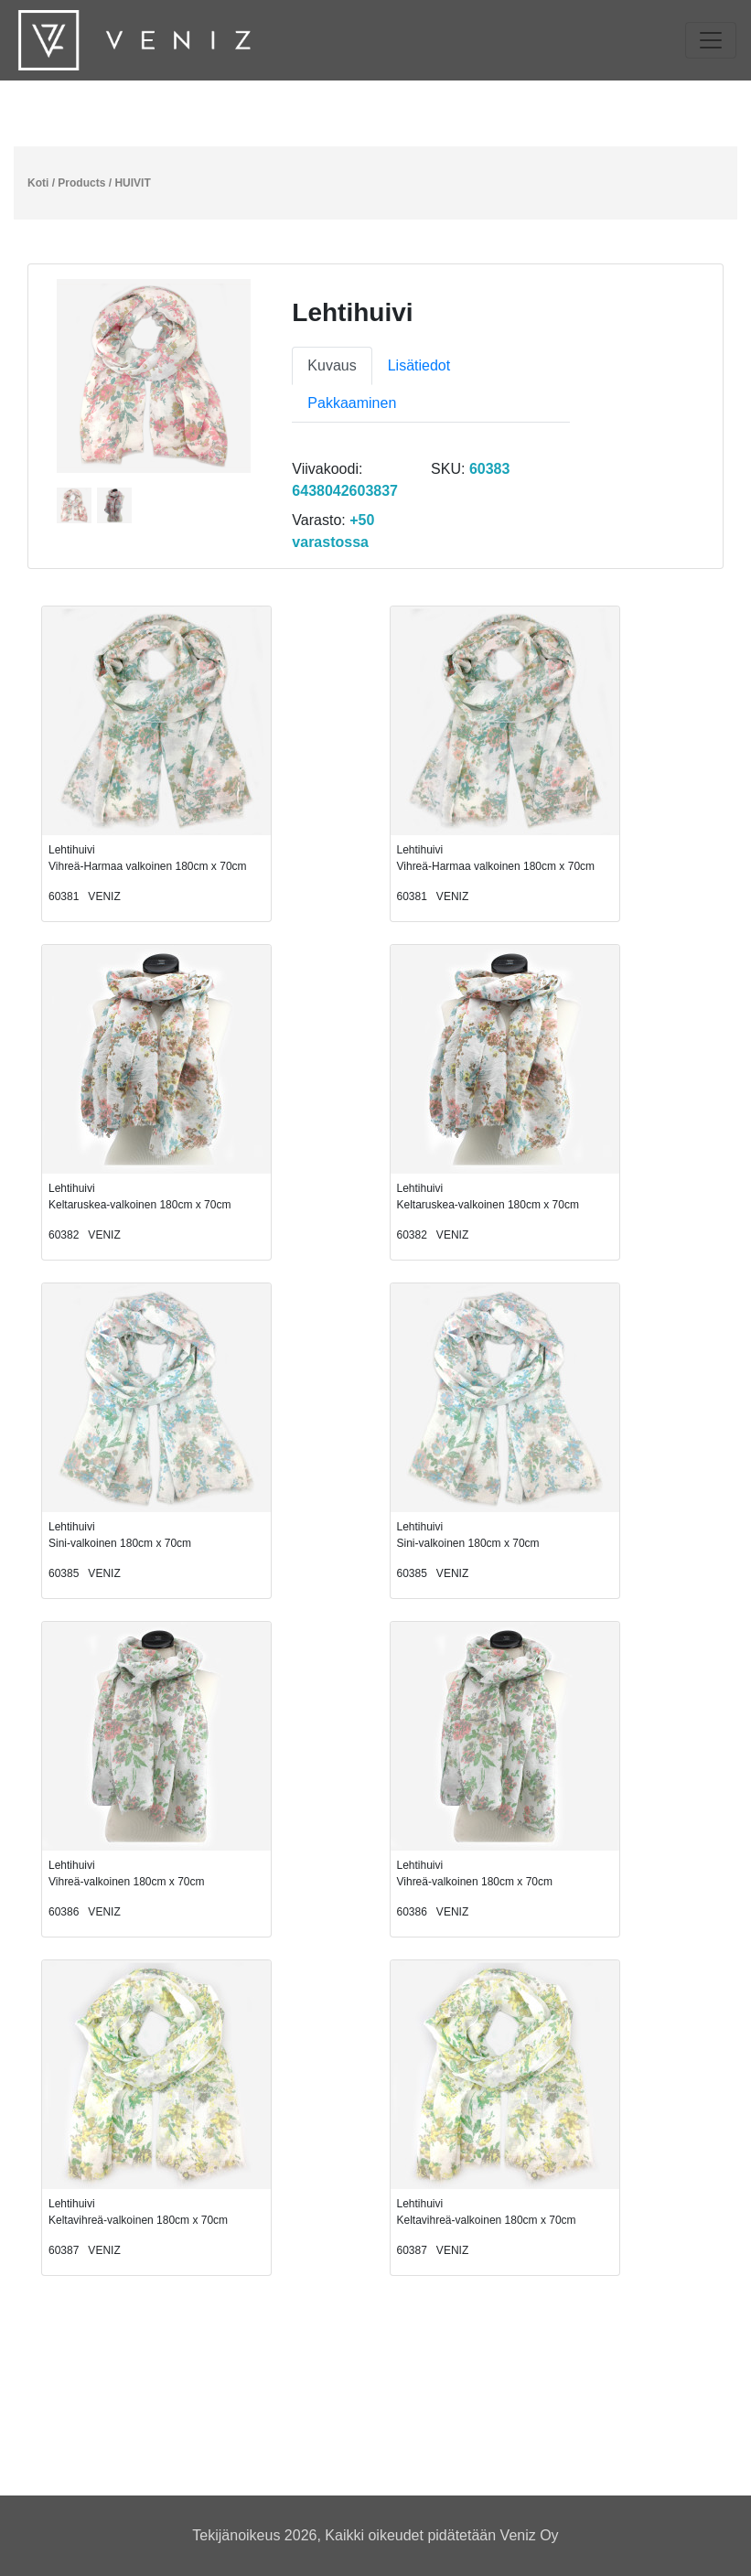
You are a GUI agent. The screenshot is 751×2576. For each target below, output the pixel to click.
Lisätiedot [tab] (419, 365)
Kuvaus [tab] (331, 365)
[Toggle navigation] (710, 40)
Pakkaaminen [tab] (351, 403)
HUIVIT (132, 183)
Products (81, 183)
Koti (37, 183)
